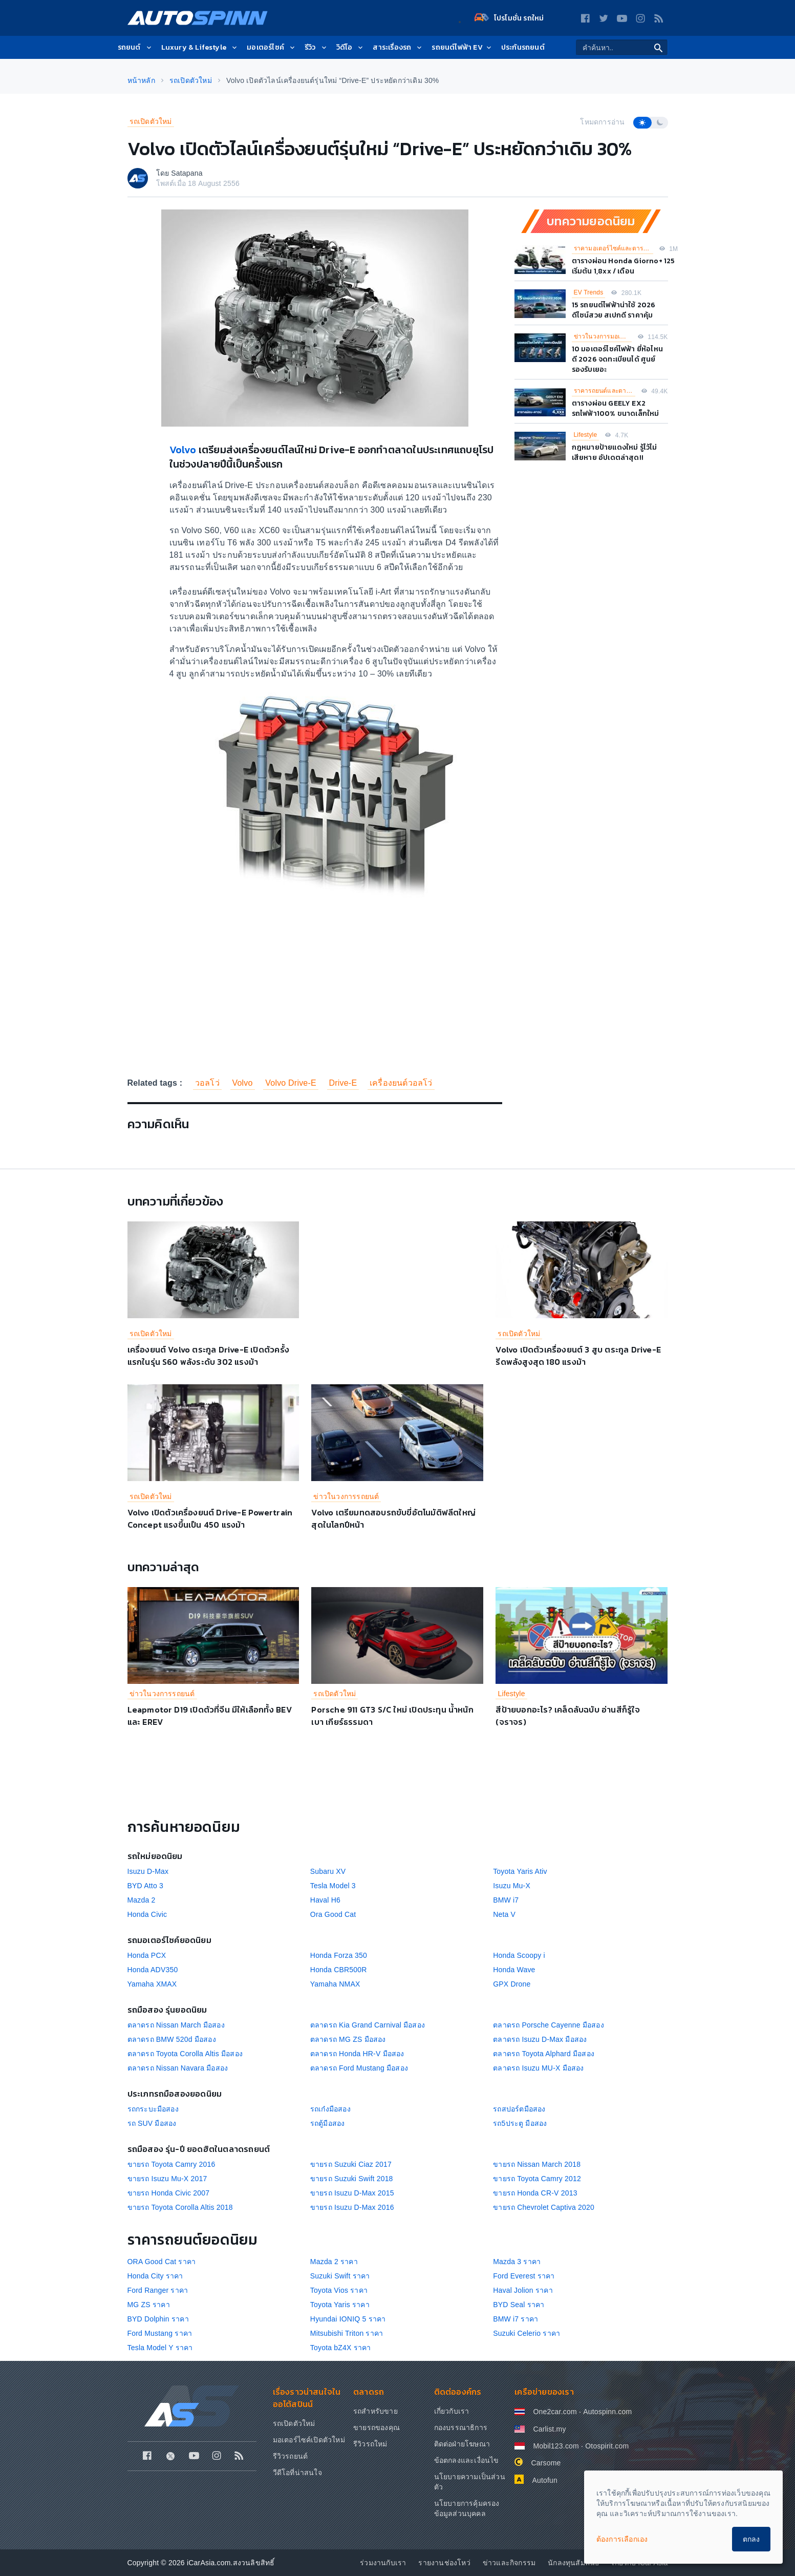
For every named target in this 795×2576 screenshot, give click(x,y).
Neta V (504, 1914)
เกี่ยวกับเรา (451, 2411)
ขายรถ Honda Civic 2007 (168, 2193)
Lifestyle (585, 434)
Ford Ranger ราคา (157, 2290)
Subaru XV (328, 1871)
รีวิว (316, 47)
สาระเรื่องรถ (398, 47)
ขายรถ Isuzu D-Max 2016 (352, 2207)
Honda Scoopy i (519, 1955)
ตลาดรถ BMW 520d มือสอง (171, 2039)
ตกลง (751, 2539)
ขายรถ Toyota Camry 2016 (171, 2164)
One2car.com (554, 2412)
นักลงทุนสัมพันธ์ (573, 2563)
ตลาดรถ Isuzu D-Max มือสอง (540, 2039)
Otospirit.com (607, 2446)
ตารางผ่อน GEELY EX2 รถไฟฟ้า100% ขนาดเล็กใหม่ (615, 408)
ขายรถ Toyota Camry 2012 (537, 2178)
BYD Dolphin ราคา (158, 2319)
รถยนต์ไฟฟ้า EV (462, 47)
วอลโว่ (207, 1083)
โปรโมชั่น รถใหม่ (509, 18)
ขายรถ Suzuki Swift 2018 (351, 2178)
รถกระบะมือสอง (153, 2109)
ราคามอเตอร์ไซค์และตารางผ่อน (613, 248)
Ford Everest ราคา (523, 2276)
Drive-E (343, 1083)
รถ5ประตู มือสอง (520, 2123)
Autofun (544, 2480)
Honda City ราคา (155, 2276)
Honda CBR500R (338, 1970)
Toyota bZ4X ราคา (340, 2347)
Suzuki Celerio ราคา (526, 2333)
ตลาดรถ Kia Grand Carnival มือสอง (367, 2025)
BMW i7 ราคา (515, 2319)
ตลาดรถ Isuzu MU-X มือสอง (538, 2068)
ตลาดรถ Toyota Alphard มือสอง (543, 2054)
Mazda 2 (141, 1900)
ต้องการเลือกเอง (622, 2539)
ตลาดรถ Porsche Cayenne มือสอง (548, 2025)
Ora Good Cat (333, 1914)
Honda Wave (514, 1970)
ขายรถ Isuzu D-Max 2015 (352, 2193)
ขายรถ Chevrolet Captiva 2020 (543, 2207)
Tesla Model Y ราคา (160, 2347)
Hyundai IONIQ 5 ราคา (348, 2319)
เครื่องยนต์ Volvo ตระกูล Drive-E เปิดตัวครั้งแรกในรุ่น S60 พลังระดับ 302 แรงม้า (208, 1355)
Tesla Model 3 (333, 1886)
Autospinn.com (607, 2412)
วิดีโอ (350, 47)
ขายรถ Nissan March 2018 (537, 2164)
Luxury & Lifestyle (200, 47)
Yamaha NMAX (335, 1984)
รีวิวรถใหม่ (370, 2444)
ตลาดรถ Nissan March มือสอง (176, 2025)
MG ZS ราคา (148, 2304)
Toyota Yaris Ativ (520, 1871)
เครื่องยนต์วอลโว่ (401, 1083)
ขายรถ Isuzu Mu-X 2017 (167, 2178)
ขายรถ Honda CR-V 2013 (535, 2193)
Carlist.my (549, 2429)
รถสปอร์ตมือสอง (519, 2109)
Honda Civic (147, 1914)
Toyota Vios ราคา (339, 2290)
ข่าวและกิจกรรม (509, 2563)
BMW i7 (506, 1900)
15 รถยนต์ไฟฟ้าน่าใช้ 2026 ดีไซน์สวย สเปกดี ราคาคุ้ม (614, 310)
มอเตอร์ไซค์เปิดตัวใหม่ (309, 2440)
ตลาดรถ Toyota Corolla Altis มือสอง (185, 2054)
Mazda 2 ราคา (334, 2261)
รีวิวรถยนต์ (290, 2456)
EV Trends (589, 292)
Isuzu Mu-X (511, 1886)
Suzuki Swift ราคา (340, 2276)
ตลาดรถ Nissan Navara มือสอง (177, 2068)
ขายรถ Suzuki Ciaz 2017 (351, 2164)
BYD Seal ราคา (518, 2304)
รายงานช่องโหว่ (444, 2563)
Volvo (184, 449)
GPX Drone (511, 1984)
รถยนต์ (135, 47)
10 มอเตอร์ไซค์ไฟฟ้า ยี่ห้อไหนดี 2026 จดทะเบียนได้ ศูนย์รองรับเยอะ (617, 359)
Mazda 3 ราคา (517, 2261)
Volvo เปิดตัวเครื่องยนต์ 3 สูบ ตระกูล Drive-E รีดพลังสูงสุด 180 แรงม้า (578, 1355)
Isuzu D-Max (148, 1871)
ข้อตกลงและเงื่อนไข (466, 2460)
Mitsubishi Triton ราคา (346, 2333)
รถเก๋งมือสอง (330, 2109)
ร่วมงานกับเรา (383, 2563)
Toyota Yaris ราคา (340, 2304)
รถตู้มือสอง (327, 2123)
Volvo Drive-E (290, 1083)
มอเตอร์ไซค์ (271, 47)
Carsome (546, 2463)
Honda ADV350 (152, 1970)
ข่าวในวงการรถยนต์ (346, 1496)
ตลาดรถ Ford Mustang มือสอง (359, 2068)
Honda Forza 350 (338, 1955)
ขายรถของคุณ (376, 2427)
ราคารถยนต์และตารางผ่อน (604, 390)
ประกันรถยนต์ (523, 47)
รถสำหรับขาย (375, 2411)
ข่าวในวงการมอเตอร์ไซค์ (603, 336)
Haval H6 (325, 1900)
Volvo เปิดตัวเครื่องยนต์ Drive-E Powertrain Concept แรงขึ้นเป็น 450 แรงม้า (210, 1518)
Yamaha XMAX (152, 1984)
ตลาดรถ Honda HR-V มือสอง (357, 2054)
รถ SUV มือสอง (152, 2123)
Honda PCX (146, 1955)
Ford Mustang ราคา (159, 2333)
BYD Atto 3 (145, 1886)
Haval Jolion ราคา (523, 2290)
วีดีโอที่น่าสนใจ (297, 2472)
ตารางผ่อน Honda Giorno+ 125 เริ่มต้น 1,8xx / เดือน (623, 266)
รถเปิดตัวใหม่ (151, 121)
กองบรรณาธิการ (460, 2427)
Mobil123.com (556, 2446)
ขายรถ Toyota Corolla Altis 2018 (180, 2207)
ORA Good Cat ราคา (161, 2261)
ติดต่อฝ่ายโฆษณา (462, 2444)
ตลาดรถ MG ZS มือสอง (348, 2039)
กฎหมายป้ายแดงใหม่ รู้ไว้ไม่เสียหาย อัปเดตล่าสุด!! (614, 452)
